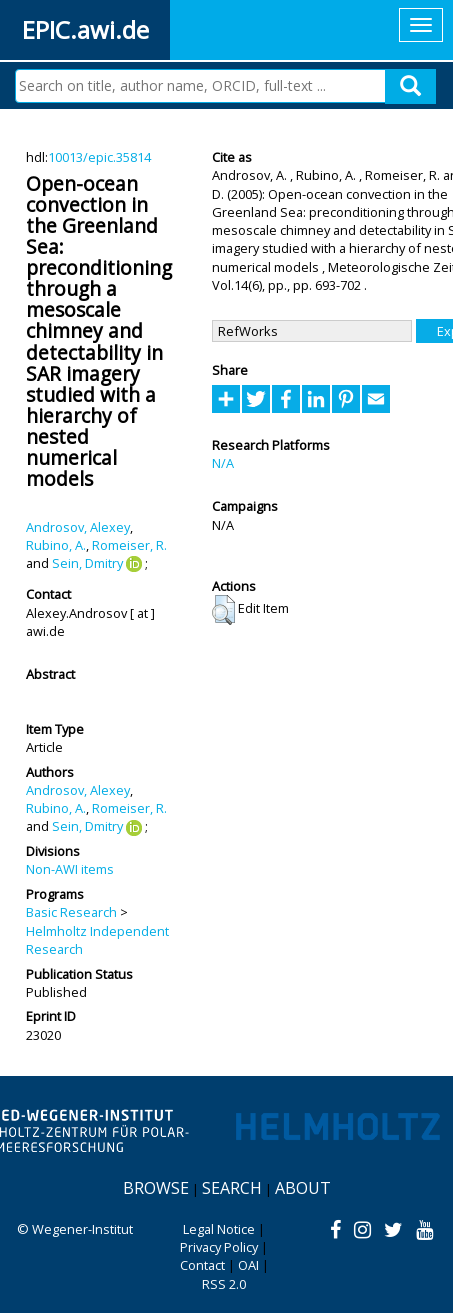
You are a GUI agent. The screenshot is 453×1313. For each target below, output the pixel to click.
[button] (223, 610)
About (303, 1188)
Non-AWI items (70, 869)
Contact (202, 1265)
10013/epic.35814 (99, 157)
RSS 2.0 (224, 1284)
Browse (156, 1188)
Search (232, 1188)
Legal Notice (219, 1229)
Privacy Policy (219, 1247)
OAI (248, 1265)
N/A (223, 463)
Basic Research (71, 912)
